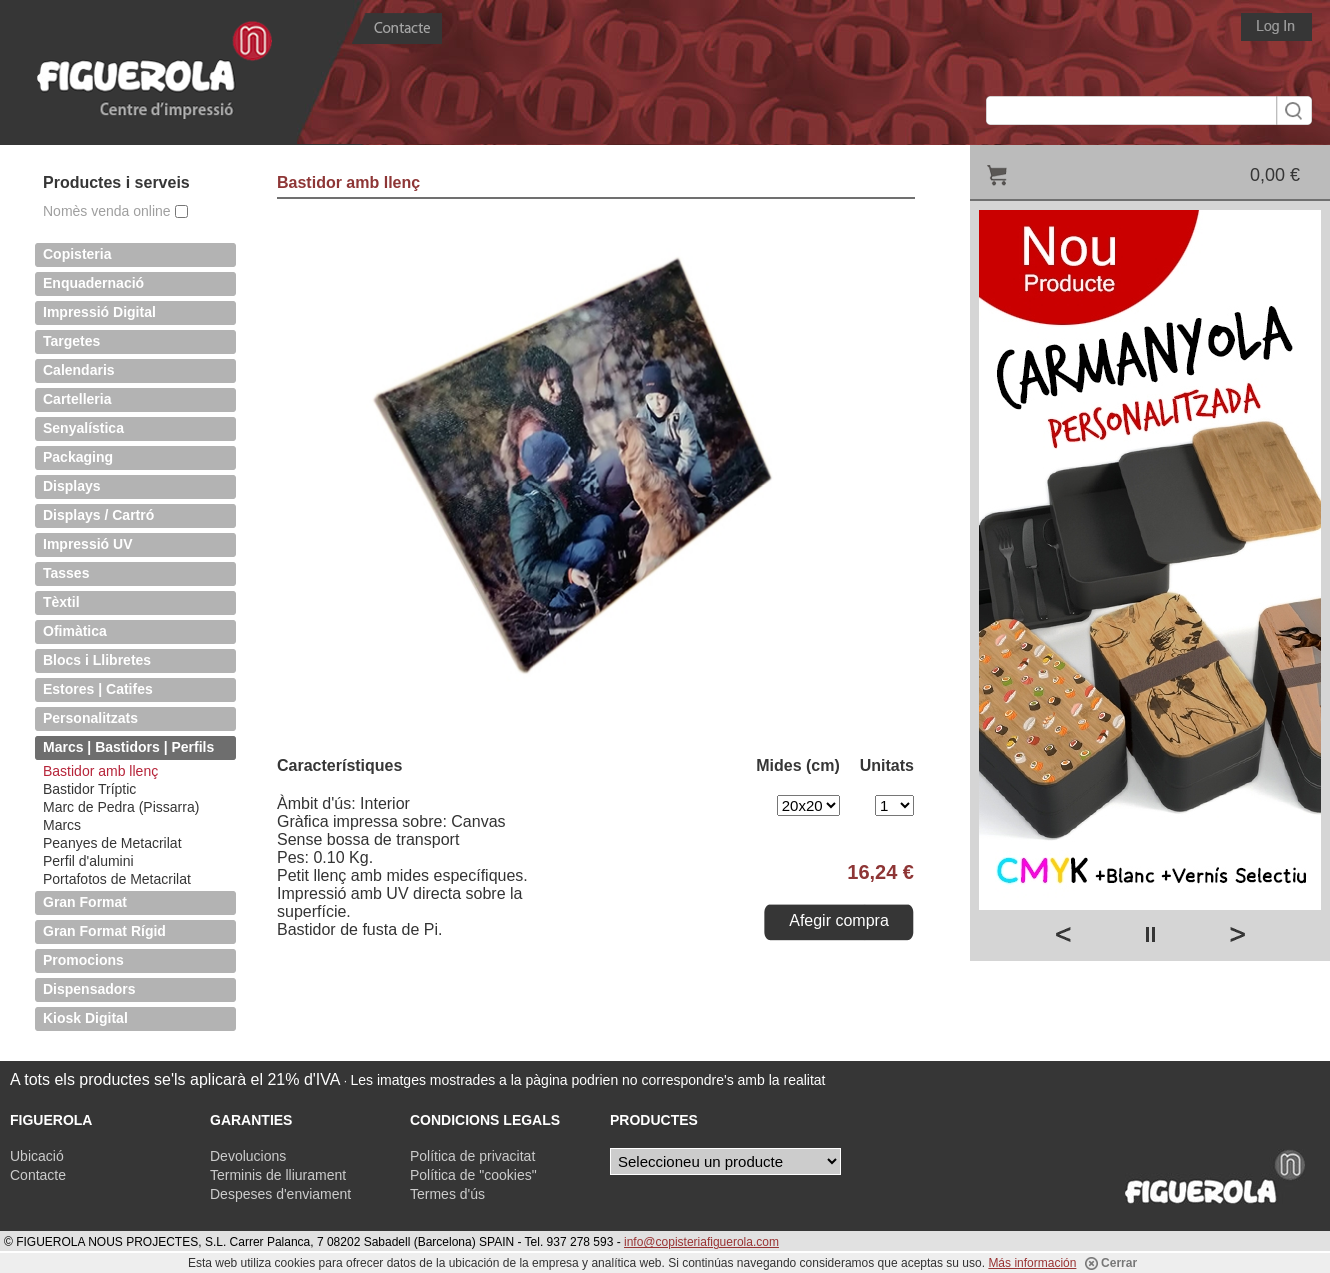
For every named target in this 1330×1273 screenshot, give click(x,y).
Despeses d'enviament (280, 1194)
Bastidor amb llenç (100, 771)
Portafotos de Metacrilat (117, 879)
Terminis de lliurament (278, 1175)
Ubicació (37, 1156)
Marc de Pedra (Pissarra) (121, 807)
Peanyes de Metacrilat (112, 843)
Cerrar (1111, 1263)
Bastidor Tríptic (89, 789)
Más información (1032, 1263)
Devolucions (248, 1156)
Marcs (62, 825)
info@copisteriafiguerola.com (701, 1242)
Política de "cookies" (473, 1175)
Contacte (38, 1175)
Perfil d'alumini (88, 861)
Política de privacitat (472, 1156)
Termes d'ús (447, 1194)
